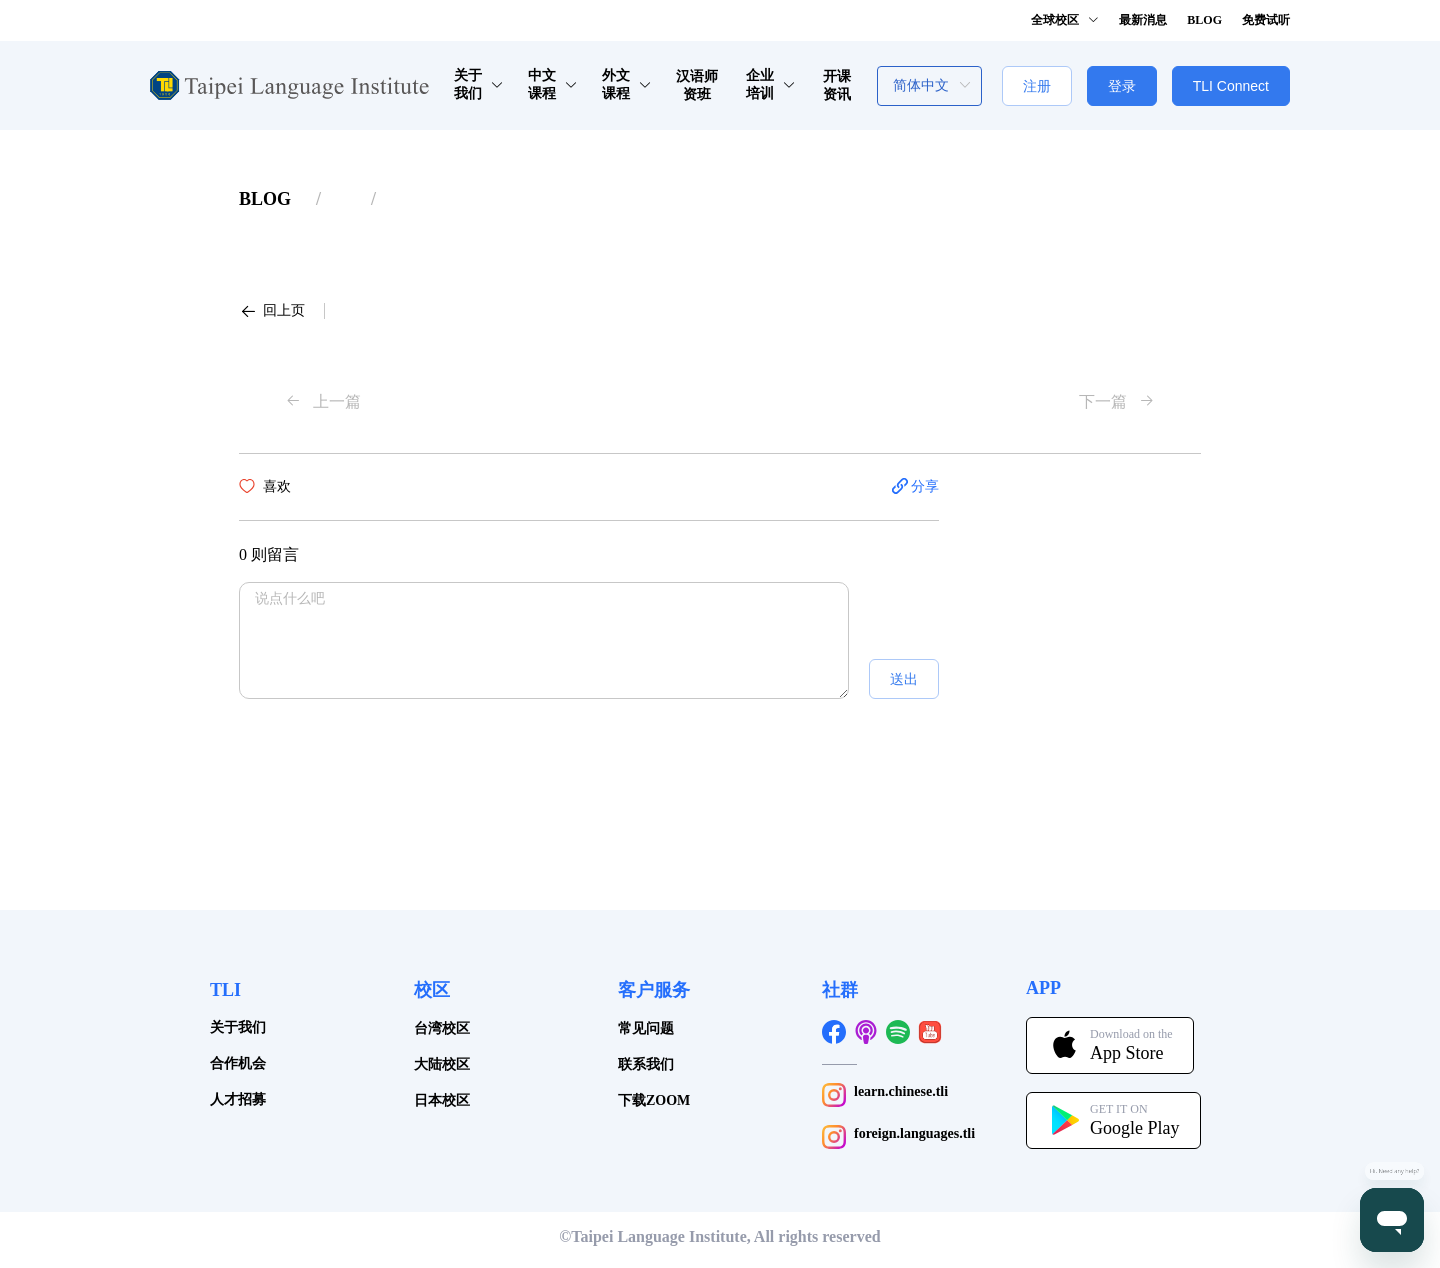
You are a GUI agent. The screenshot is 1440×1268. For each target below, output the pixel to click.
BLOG (265, 199)
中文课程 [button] (553, 84)
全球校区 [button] (1065, 20)
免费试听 (1266, 20)
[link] (265, 199)
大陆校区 (442, 1064)
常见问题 (646, 1028)
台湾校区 (442, 1028)
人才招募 (238, 1099)
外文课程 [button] (627, 84)
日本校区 (442, 1100)
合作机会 (238, 1063)
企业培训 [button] (771, 84)
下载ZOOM (654, 1100)
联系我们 (646, 1064)
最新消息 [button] (1143, 20)
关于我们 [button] (479, 84)
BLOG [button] (1204, 20)
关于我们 (238, 1027)
